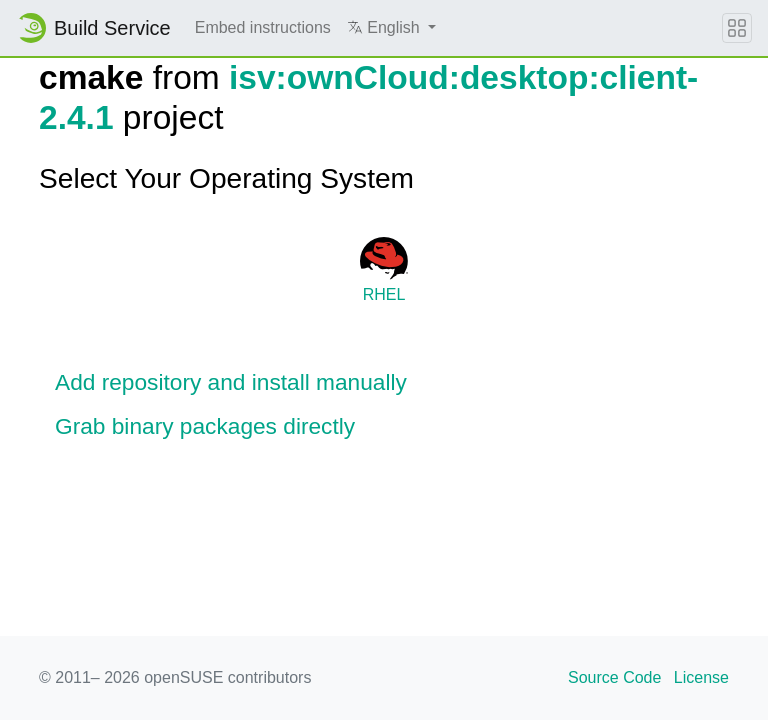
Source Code (614, 677)
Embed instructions (263, 27)
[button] (391, 28)
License (701, 677)
